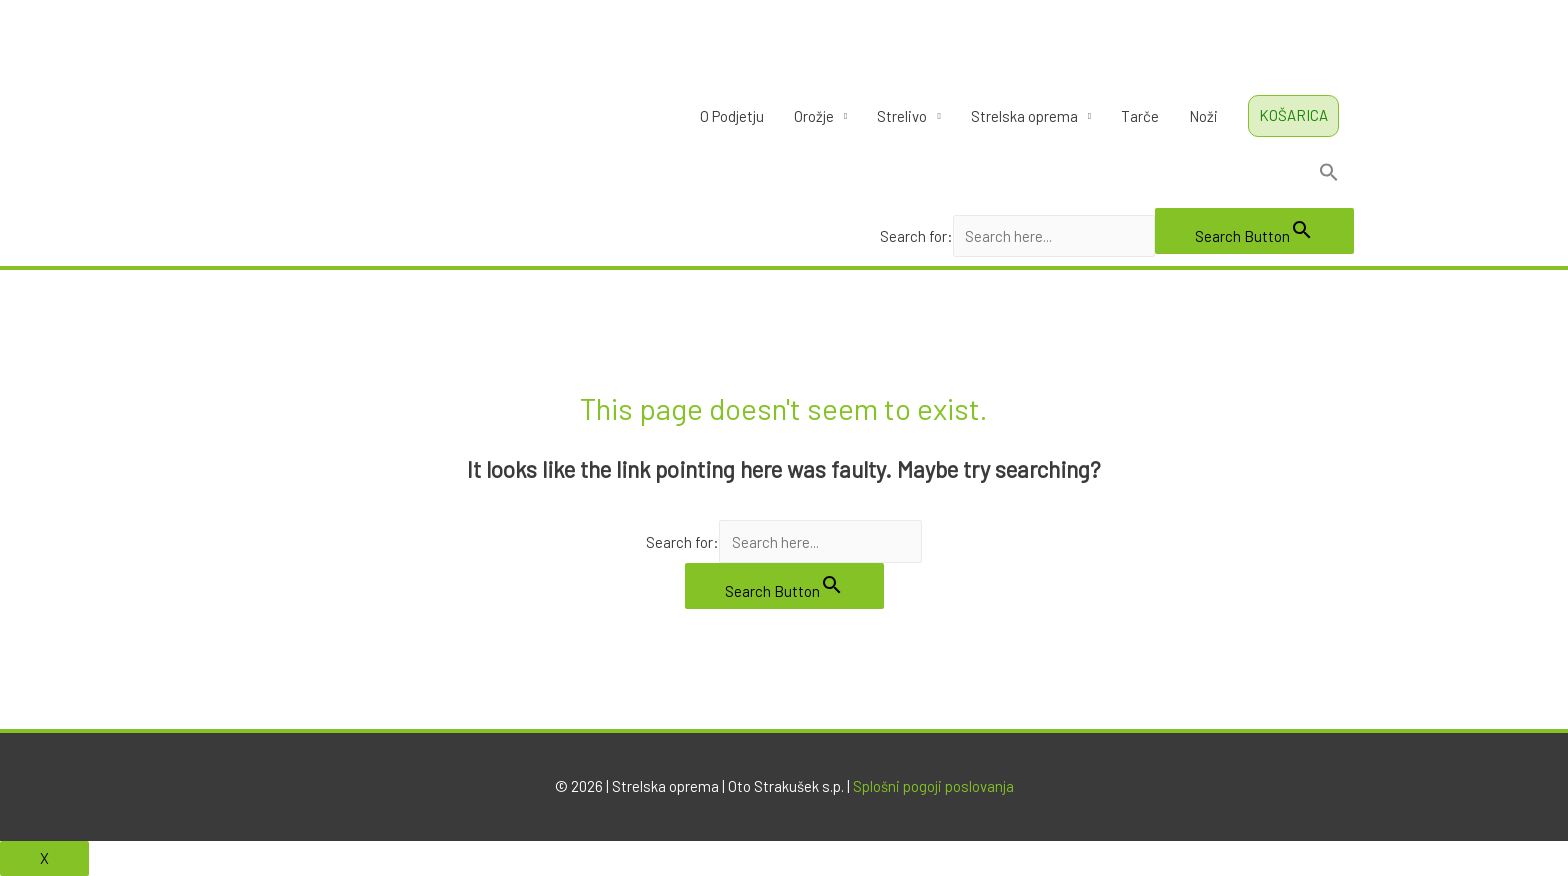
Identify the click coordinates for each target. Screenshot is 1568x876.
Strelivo (902, 116)
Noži (1203, 116)
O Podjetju (732, 116)
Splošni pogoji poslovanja (933, 786)
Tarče (1140, 116)
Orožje (814, 116)
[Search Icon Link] (1117, 176)
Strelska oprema (1024, 116)
